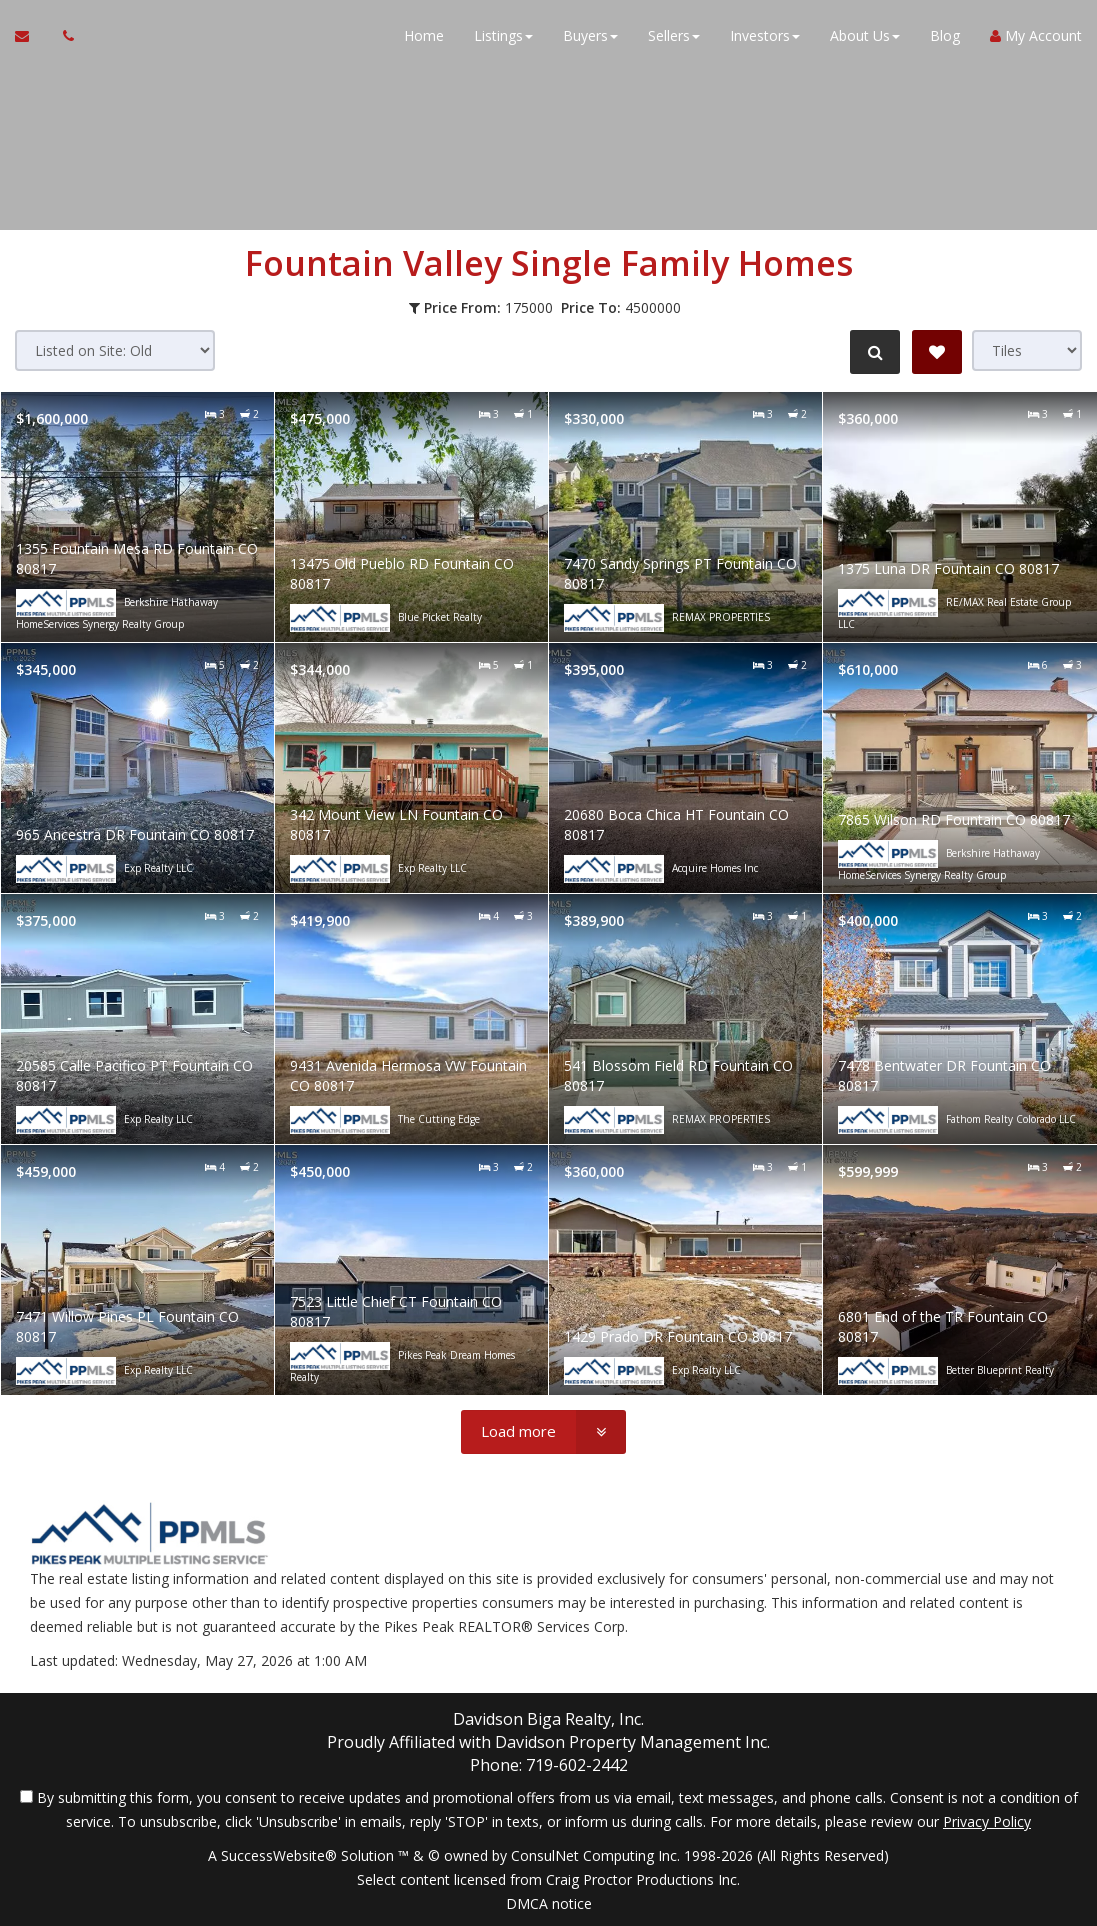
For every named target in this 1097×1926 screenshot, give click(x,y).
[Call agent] (63, 40)
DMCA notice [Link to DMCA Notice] (549, 1903)
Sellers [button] (674, 39)
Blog (945, 39)
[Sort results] (115, 350)
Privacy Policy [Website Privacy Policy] (987, 1821)
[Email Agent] (31, 40)
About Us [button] (865, 39)
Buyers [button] (590, 39)
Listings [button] (503, 39)
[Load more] (543, 1432)
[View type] (1027, 350)
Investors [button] (765, 39)
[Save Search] (937, 352)
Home (424, 39)
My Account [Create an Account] (1036, 39)
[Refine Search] (873, 352)
